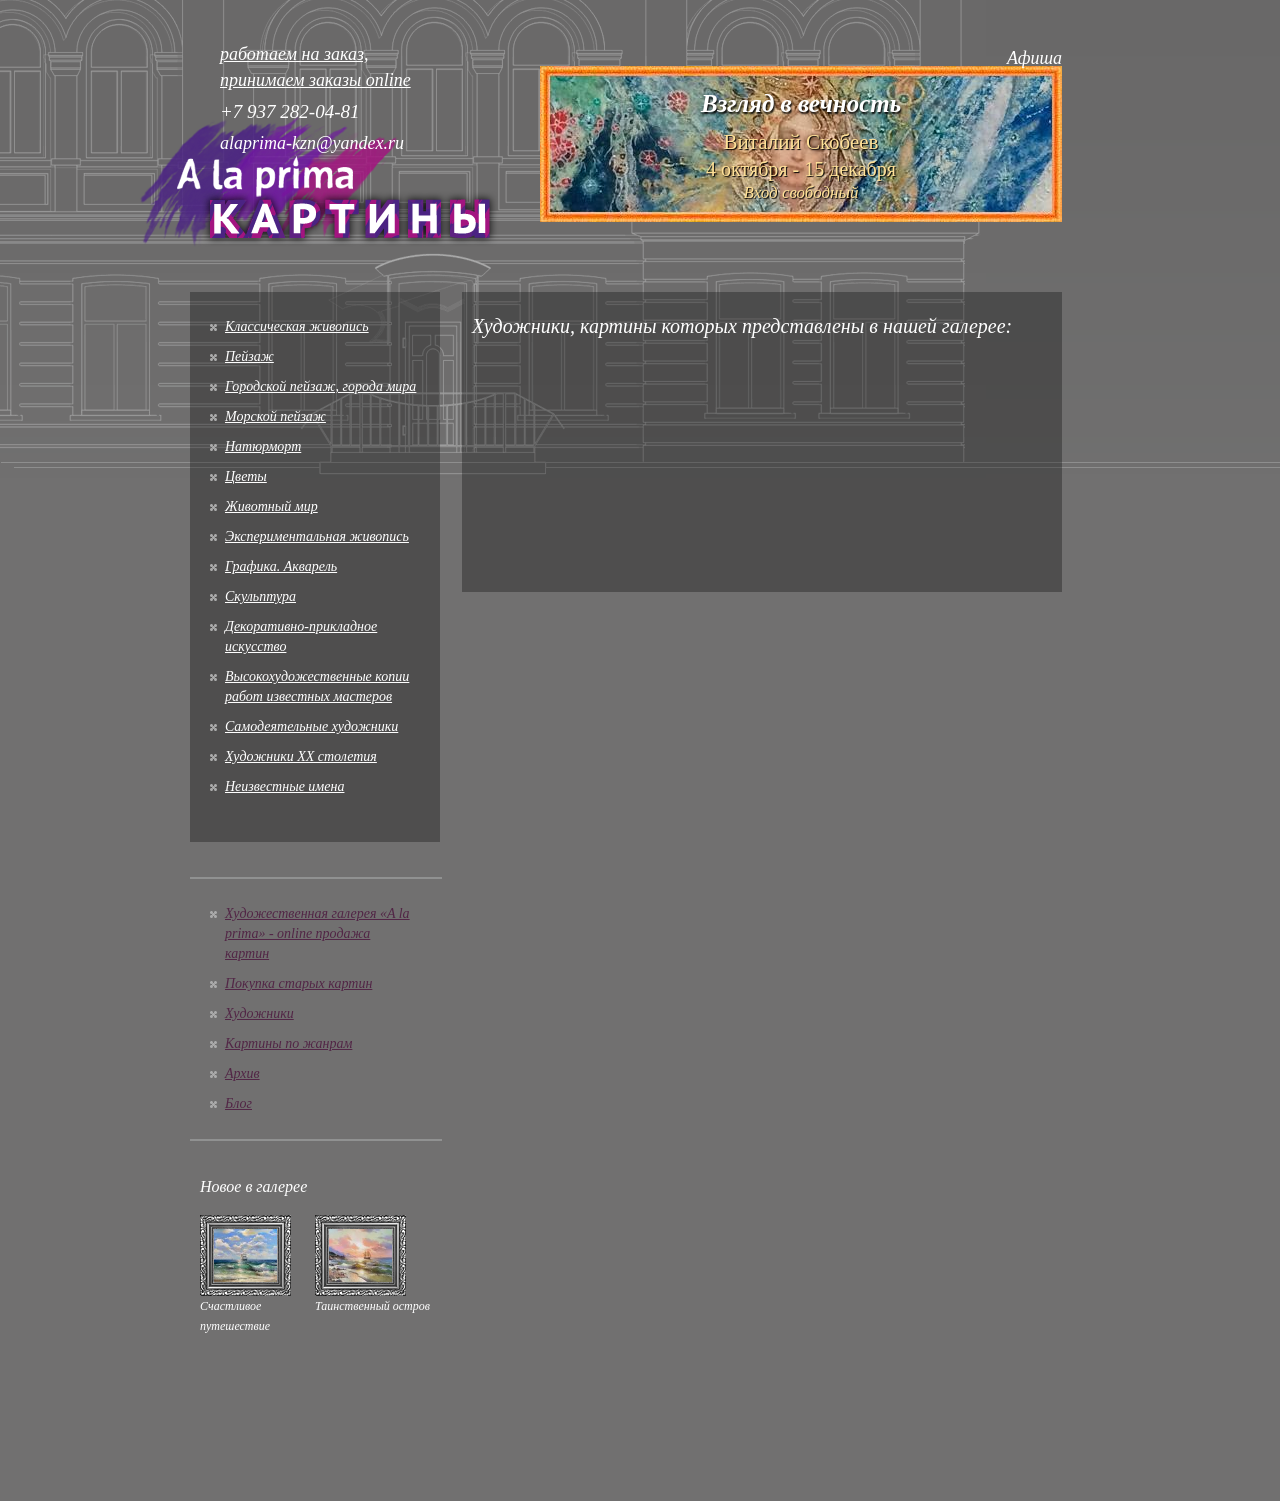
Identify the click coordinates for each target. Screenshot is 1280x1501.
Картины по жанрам (288, 1043)
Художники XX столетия (301, 756)
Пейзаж (249, 356)
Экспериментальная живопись (317, 536)
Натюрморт (263, 446)
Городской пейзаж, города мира (320, 386)
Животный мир (271, 506)
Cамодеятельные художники (311, 726)
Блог (238, 1103)
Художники (259, 1013)
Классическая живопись (297, 326)
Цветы (246, 476)
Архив (242, 1073)
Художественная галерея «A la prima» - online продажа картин (317, 933)
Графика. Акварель (281, 566)
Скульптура (260, 596)
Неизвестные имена (284, 786)
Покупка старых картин (298, 983)
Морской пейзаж (275, 416)
